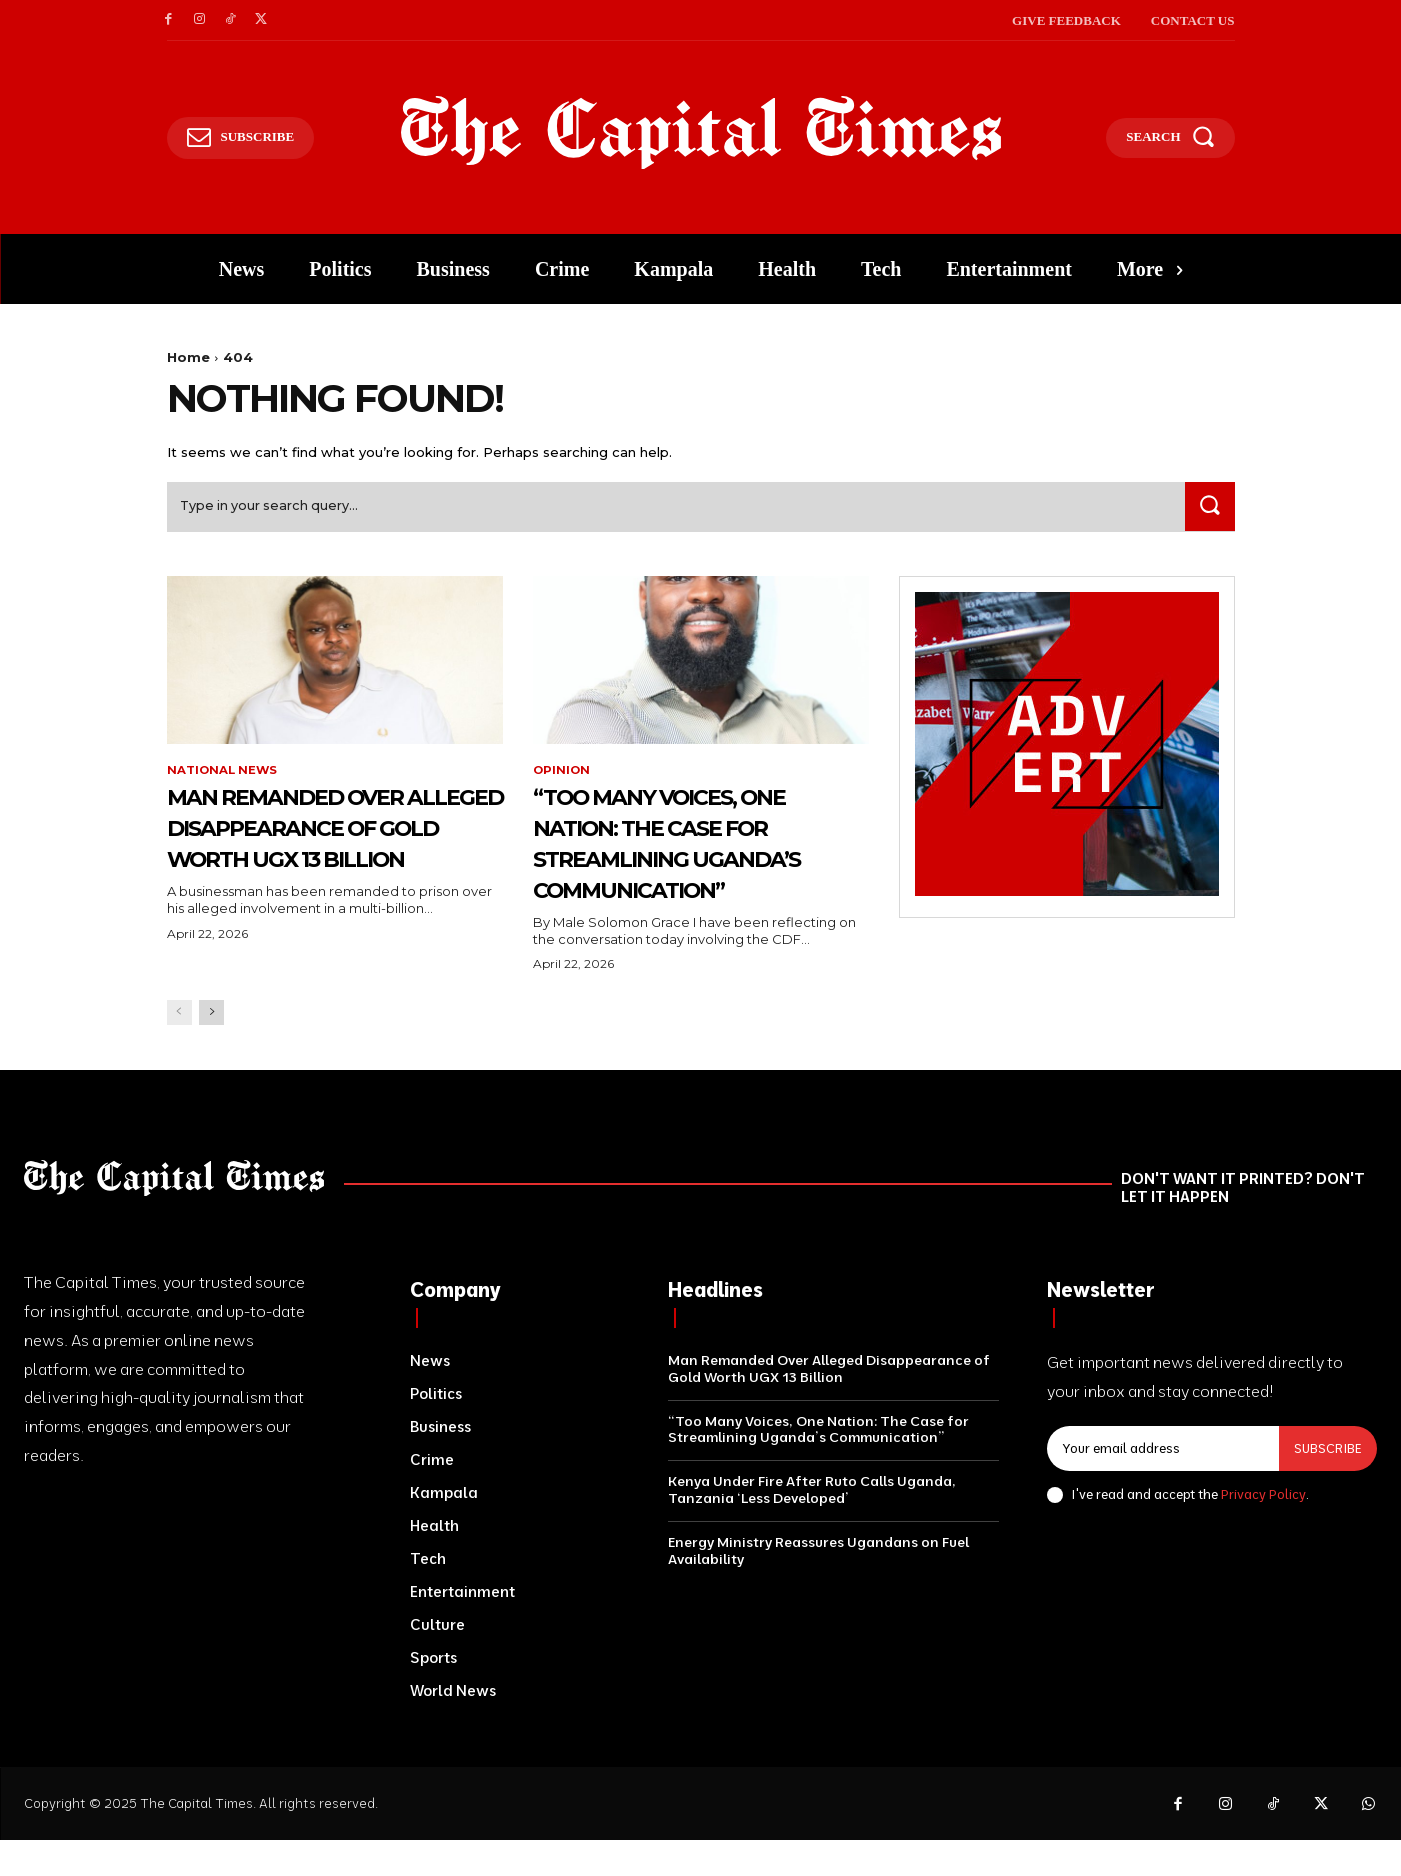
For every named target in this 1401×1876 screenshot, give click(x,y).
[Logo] (700, 133)
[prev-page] (179, 1048)
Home (188, 357)
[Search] (1208, 510)
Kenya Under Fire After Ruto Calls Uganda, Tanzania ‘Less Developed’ (812, 1525)
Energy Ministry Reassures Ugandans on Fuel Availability (818, 1586)
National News (223, 775)
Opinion (562, 775)
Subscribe (1327, 1484)
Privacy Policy (1263, 1530)
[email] (1162, 1485)
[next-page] (211, 1048)
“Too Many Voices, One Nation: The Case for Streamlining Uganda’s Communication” (699, 862)
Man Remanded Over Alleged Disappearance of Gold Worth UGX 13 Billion (319, 862)
